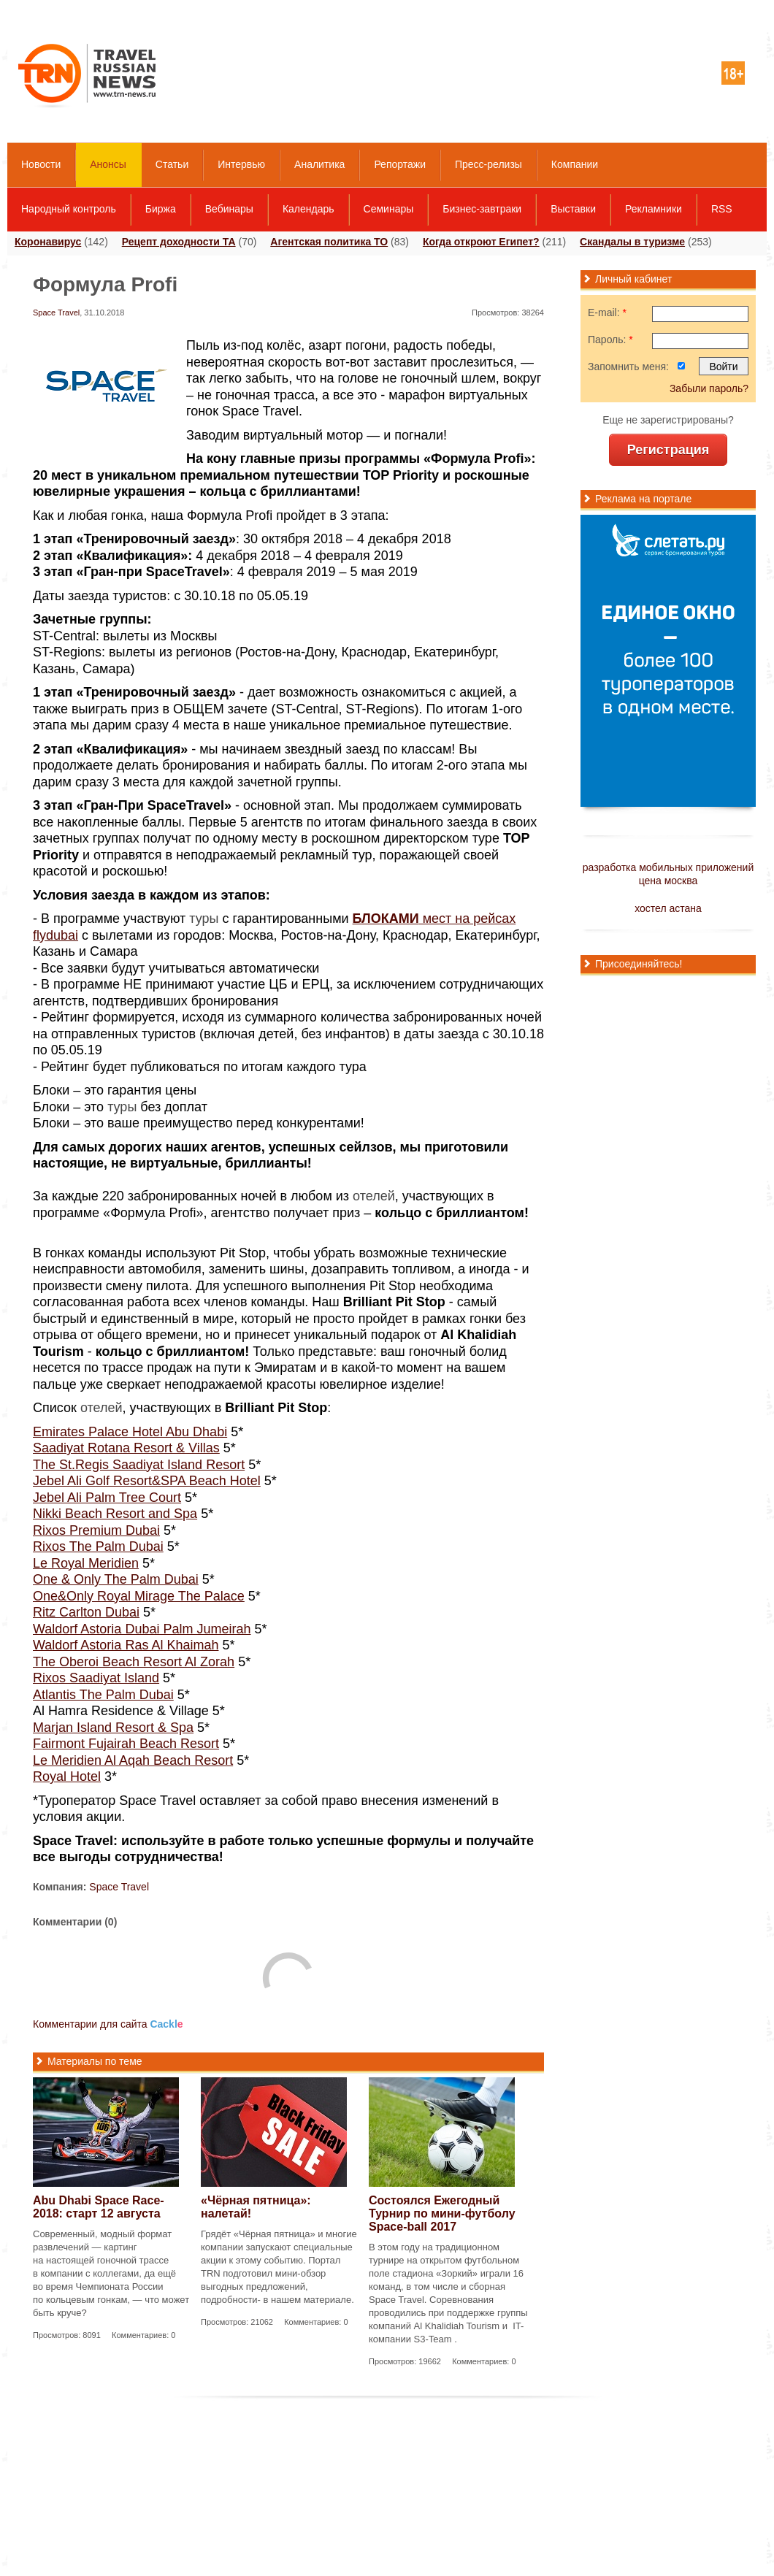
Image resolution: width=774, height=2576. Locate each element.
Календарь (308, 209)
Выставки (573, 209)
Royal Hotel (67, 1776)
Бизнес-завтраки (481, 209)
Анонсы (108, 164)
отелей (374, 1196)
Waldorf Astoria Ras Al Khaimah (125, 1645)
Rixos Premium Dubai (96, 1530)
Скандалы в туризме (632, 242)
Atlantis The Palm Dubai (103, 1694)
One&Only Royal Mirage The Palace (139, 1596)
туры (203, 918)
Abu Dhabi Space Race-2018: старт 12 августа (98, 2207)
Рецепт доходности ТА (179, 242)
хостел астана (668, 908)
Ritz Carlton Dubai (86, 1612)
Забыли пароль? (709, 388)
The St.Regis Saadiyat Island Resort (139, 1464)
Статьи (172, 164)
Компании (574, 164)
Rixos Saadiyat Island (96, 1678)
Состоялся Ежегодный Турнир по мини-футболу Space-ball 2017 (442, 2213)
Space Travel (56, 312)
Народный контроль (68, 209)
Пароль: (610, 339)
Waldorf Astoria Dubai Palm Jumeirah (141, 1629)
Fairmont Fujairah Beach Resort (126, 1743)
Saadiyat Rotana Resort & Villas (126, 1448)
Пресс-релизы (488, 164)
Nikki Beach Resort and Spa (115, 1513)
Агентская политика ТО (329, 242)
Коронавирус (48, 242)
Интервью (241, 164)
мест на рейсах (434, 918)
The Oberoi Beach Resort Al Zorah (133, 1662)
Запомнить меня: (628, 366)
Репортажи (400, 164)
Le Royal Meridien (86, 1563)
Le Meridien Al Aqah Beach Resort (133, 1760)
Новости (41, 164)
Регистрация (668, 449)
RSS (721, 209)
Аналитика (319, 164)
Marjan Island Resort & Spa (113, 1727)
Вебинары (229, 209)
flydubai (55, 935)
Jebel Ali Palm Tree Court (107, 1497)
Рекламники (653, 209)
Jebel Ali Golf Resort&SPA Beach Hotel (147, 1480)
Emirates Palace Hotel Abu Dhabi (130, 1432)
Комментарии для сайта (108, 2024)
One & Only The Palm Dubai (116, 1579)
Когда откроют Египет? (481, 242)
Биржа (160, 209)
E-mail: (607, 312)
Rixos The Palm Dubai (98, 1546)
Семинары (389, 209)
